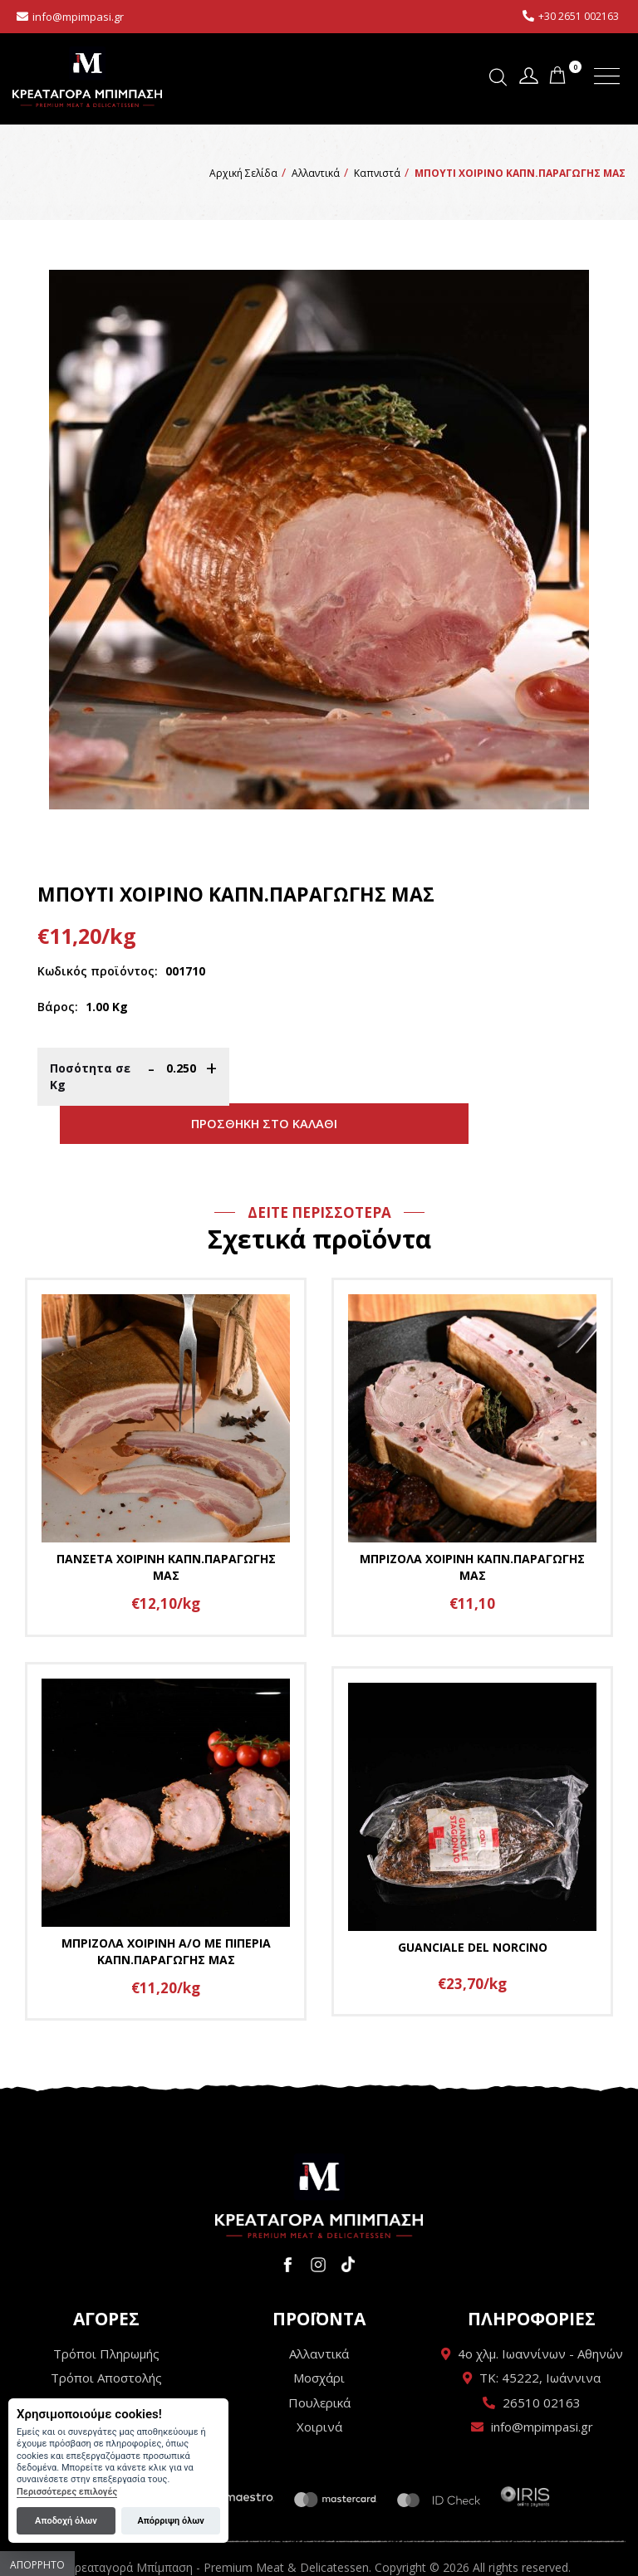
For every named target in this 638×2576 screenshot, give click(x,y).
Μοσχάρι (319, 2341)
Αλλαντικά (319, 2317)
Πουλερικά (319, 2366)
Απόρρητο (37, 2565)
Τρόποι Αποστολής (106, 2341)
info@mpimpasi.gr (78, 16)
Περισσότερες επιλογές (67, 2491)
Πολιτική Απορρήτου (106, 2390)
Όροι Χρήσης (107, 2366)
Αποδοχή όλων (66, 2520)
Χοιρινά (319, 2390)
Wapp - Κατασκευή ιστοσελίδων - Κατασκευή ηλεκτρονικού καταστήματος (319, 2555)
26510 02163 (542, 2366)
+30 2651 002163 (578, 15)
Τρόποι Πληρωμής (106, 2317)
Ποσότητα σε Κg (90, 1076)
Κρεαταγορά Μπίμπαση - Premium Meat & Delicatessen (87, 77)
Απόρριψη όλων (170, 2520)
